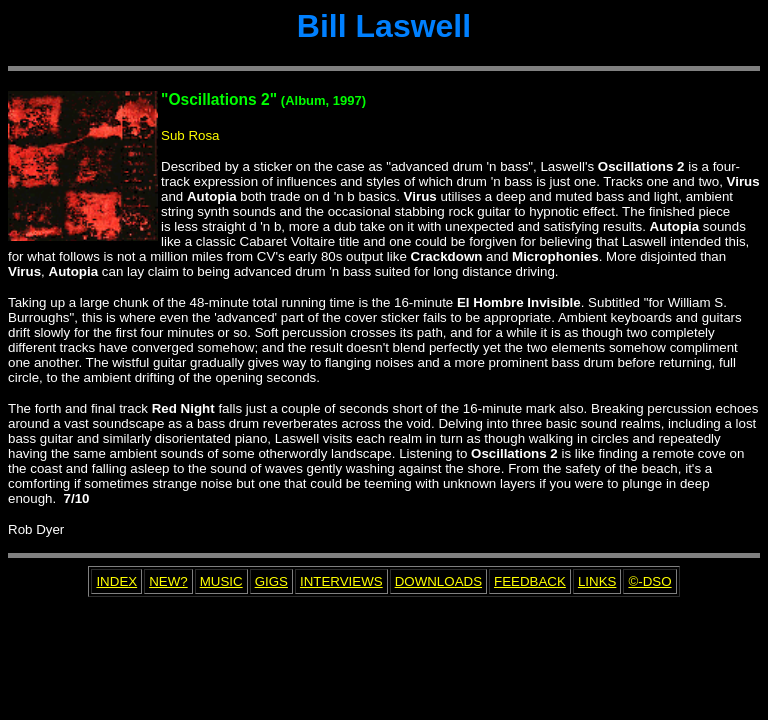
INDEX (116, 581)
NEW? (168, 581)
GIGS (271, 581)
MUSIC (221, 581)
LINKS (597, 581)
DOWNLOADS (438, 581)
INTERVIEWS (341, 581)
